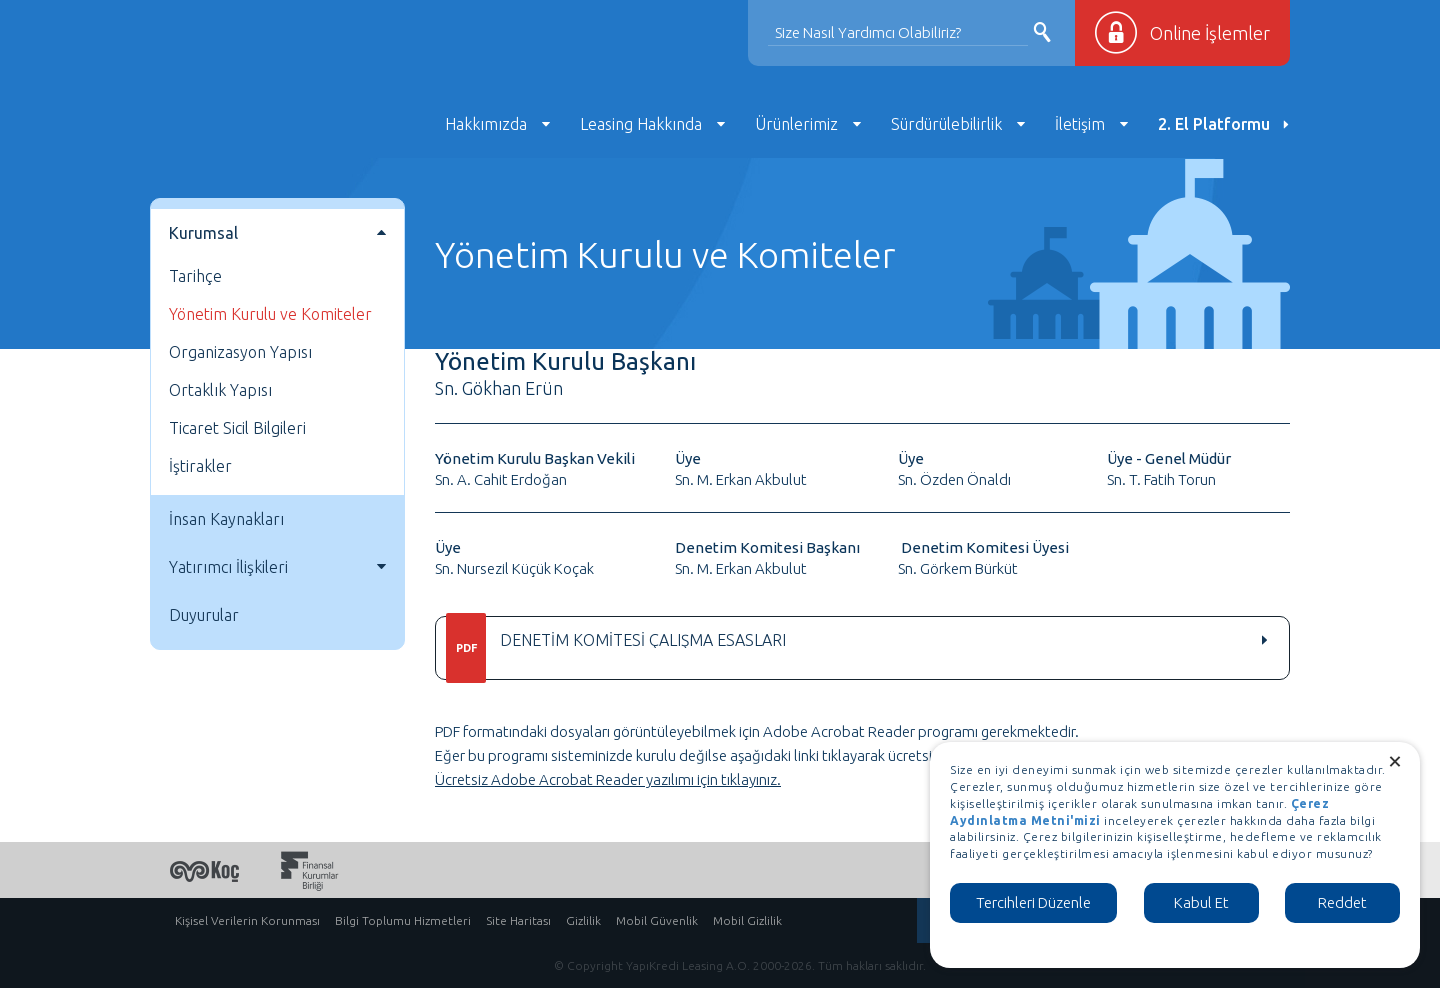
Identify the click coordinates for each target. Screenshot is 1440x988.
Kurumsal (203, 233)
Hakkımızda (486, 124)
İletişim (1080, 124)
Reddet (1342, 902)
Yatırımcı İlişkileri (228, 567)
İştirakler (200, 466)
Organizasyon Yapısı (240, 352)
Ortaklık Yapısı (220, 390)
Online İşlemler (1210, 33)
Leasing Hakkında (641, 124)
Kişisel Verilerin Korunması (247, 920)
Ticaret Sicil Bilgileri (237, 428)
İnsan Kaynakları (226, 519)
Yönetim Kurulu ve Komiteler (270, 314)
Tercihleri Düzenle (1033, 902)
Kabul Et (1201, 902)
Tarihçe (195, 276)
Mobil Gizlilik (747, 920)
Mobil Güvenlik (657, 920)
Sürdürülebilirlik (946, 124)
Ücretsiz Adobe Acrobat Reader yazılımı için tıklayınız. (608, 779)
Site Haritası (518, 920)
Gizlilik (583, 920)
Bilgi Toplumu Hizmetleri (403, 920)
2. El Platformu (1214, 124)
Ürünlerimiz (796, 124)
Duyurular (204, 615)
